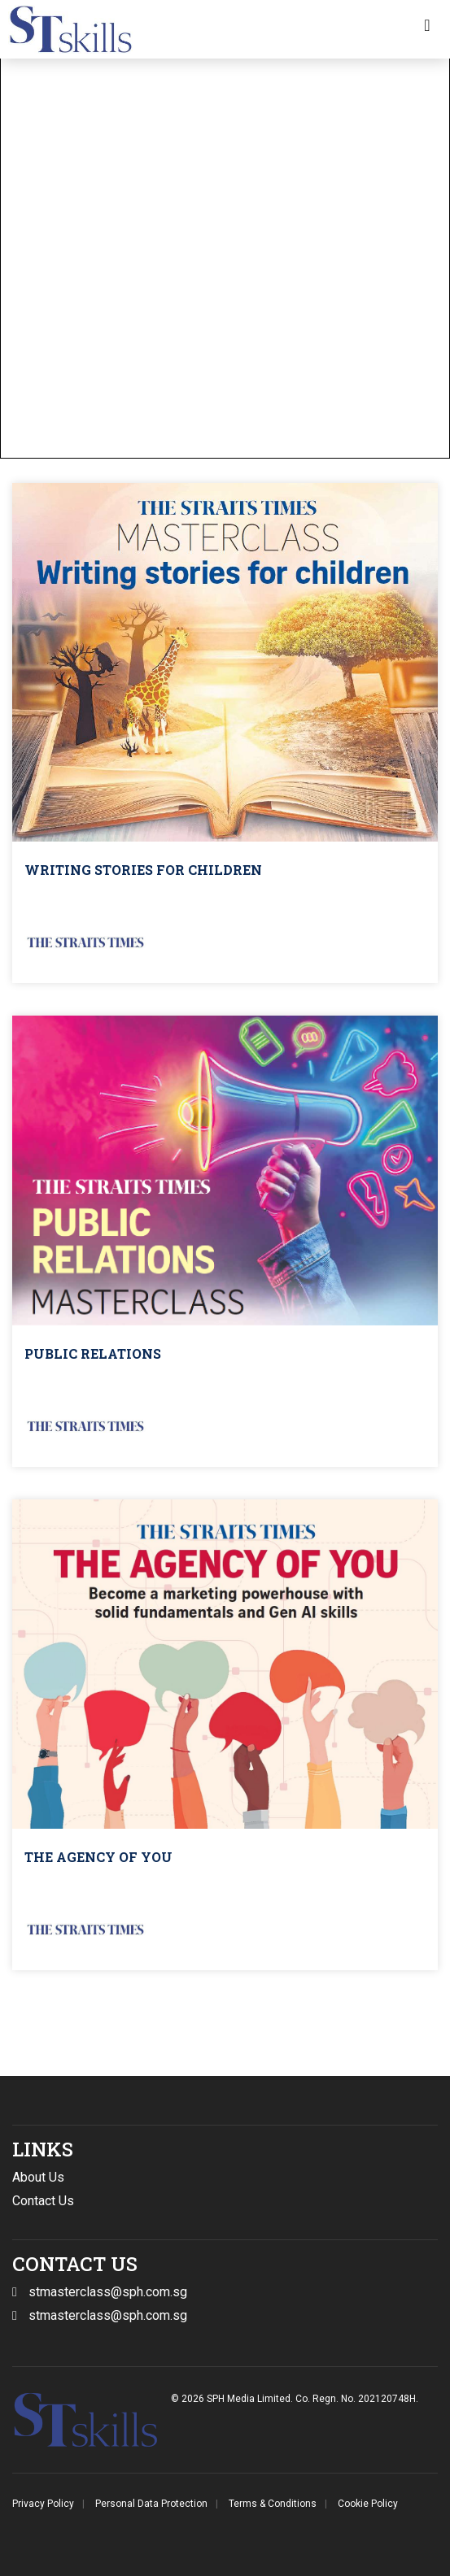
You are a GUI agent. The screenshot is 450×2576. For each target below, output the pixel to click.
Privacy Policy (43, 2503)
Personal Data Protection (151, 2503)
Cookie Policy (368, 2503)
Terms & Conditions (273, 2503)
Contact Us (43, 2200)
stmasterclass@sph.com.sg (107, 2315)
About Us (38, 2177)
